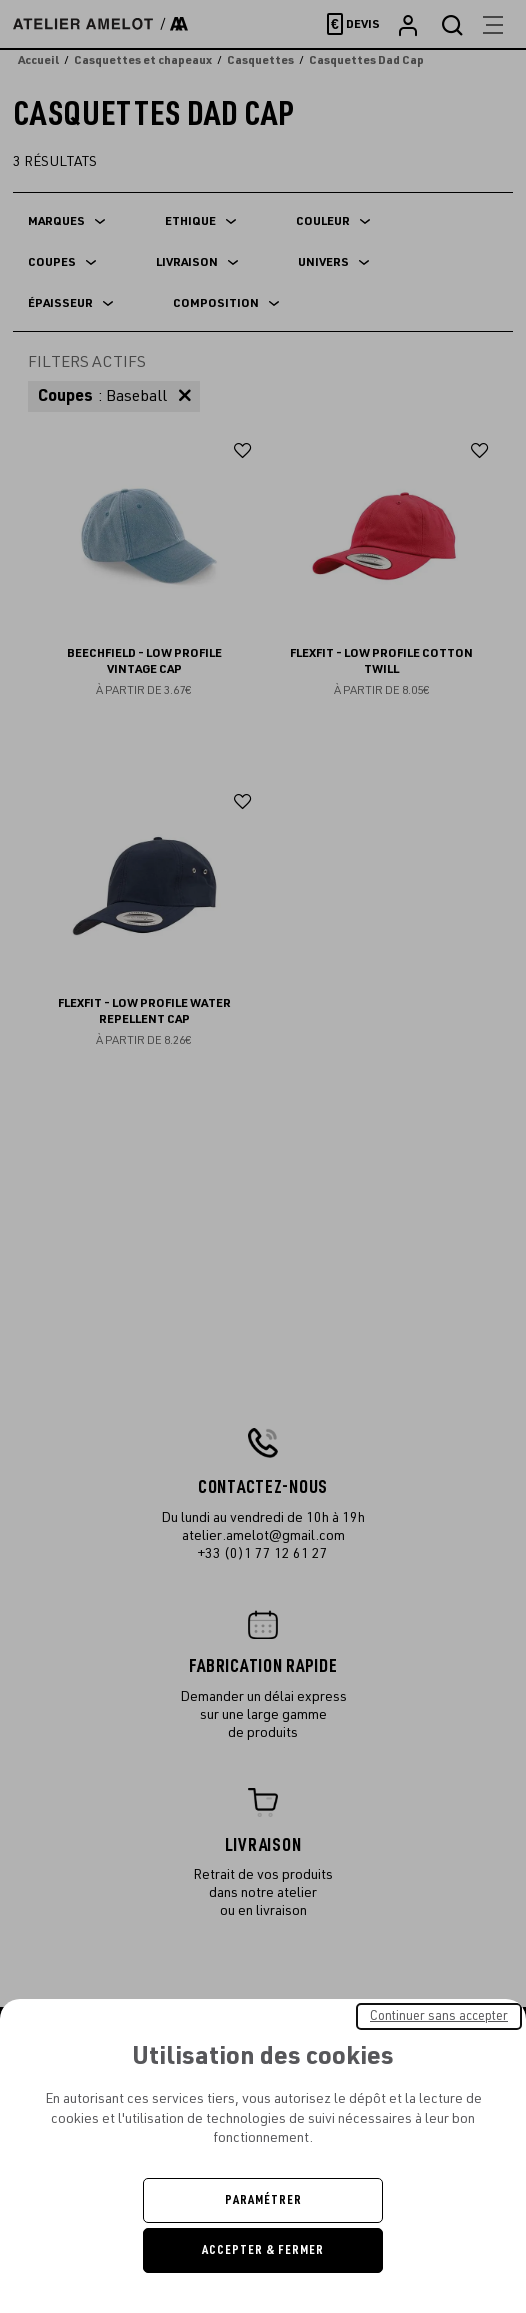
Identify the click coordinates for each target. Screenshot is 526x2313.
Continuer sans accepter (439, 2016)
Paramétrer (263, 2200)
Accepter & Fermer (263, 2250)
